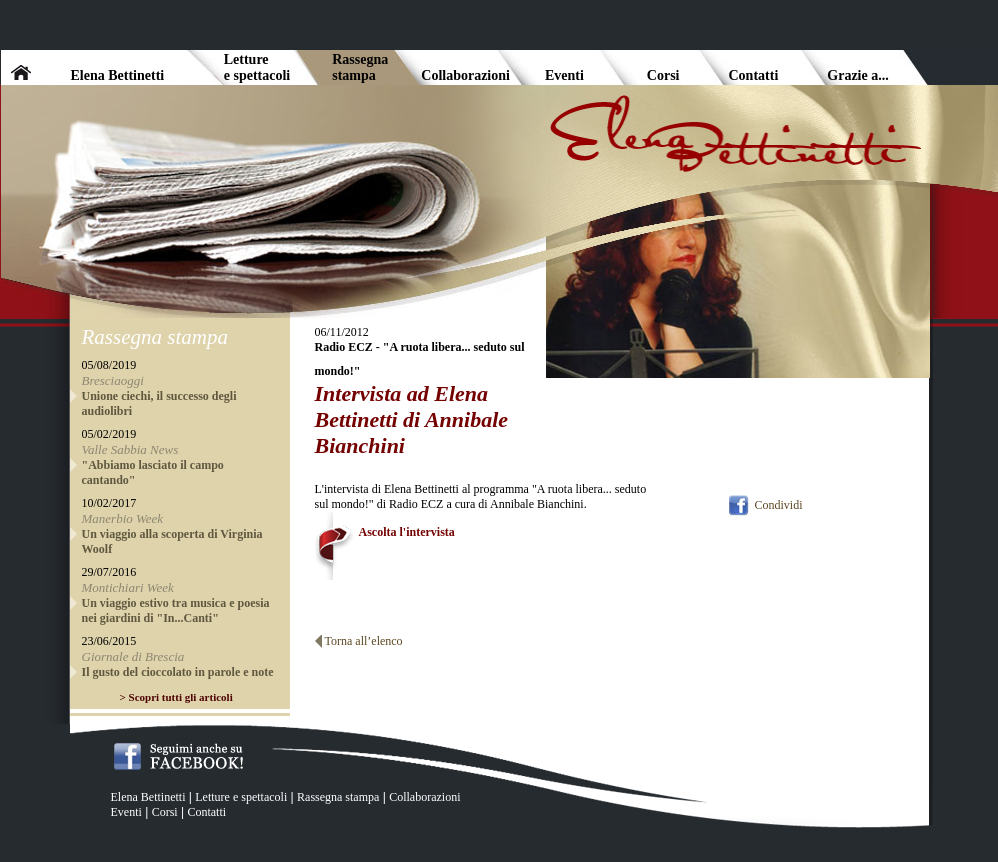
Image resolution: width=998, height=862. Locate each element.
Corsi (165, 812)
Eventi (126, 812)
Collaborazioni (424, 797)
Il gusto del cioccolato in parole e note (178, 672)
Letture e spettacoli (241, 797)
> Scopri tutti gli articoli (176, 697)
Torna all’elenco (364, 641)
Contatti (206, 812)
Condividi (778, 505)
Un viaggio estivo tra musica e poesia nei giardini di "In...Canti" (176, 610)
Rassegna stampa (338, 797)
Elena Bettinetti (148, 797)
